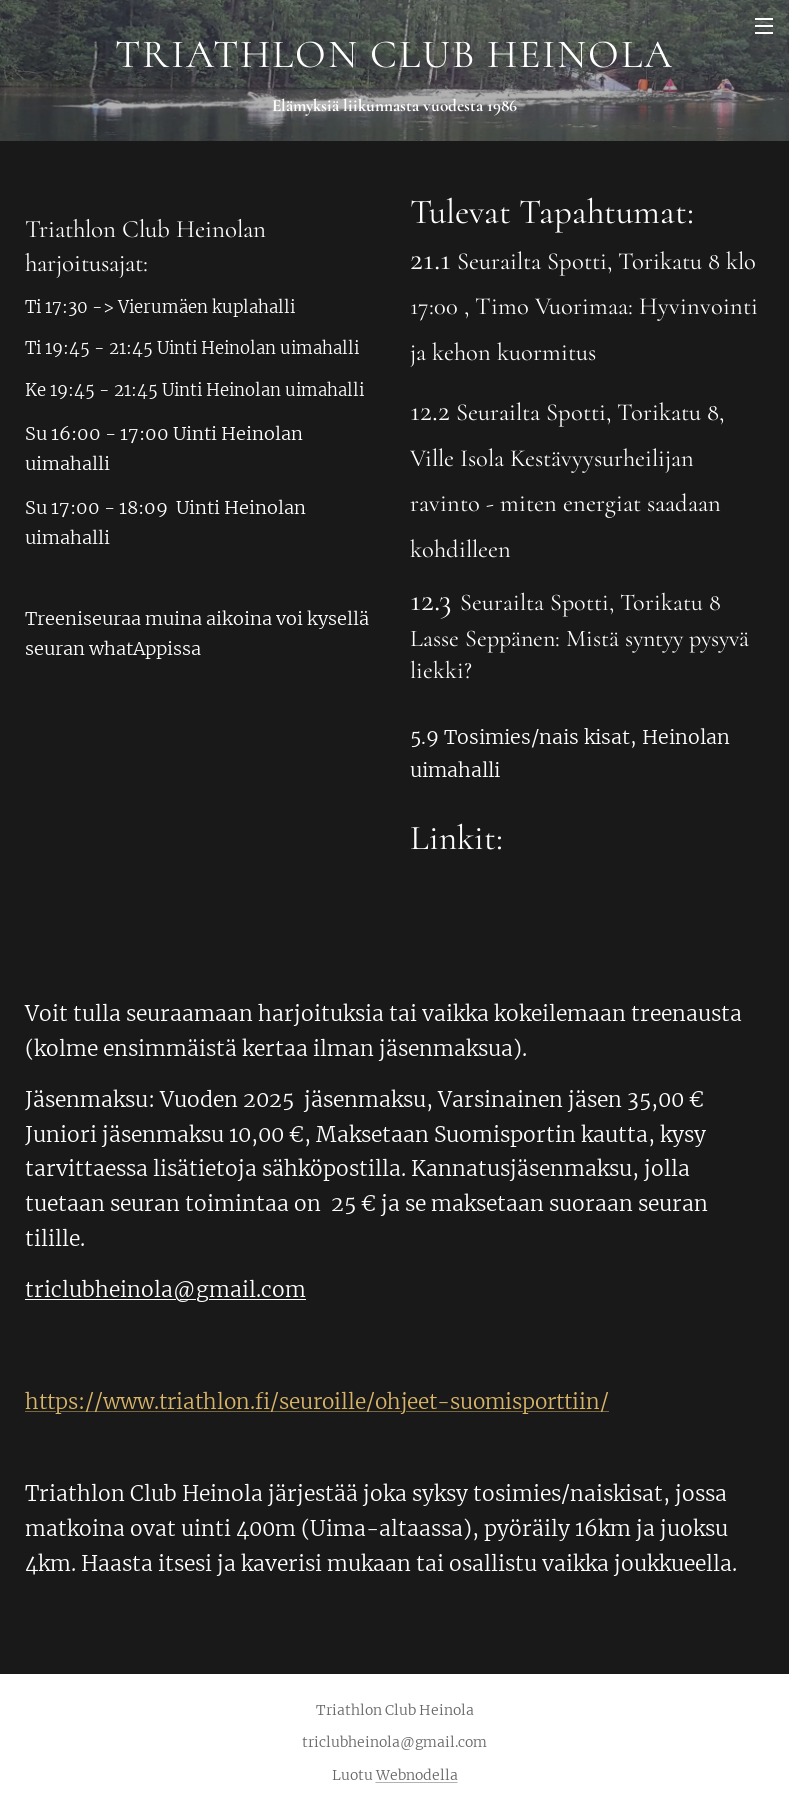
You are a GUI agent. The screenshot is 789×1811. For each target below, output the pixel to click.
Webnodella (417, 1775)
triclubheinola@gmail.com (165, 1289)
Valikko (764, 26)
